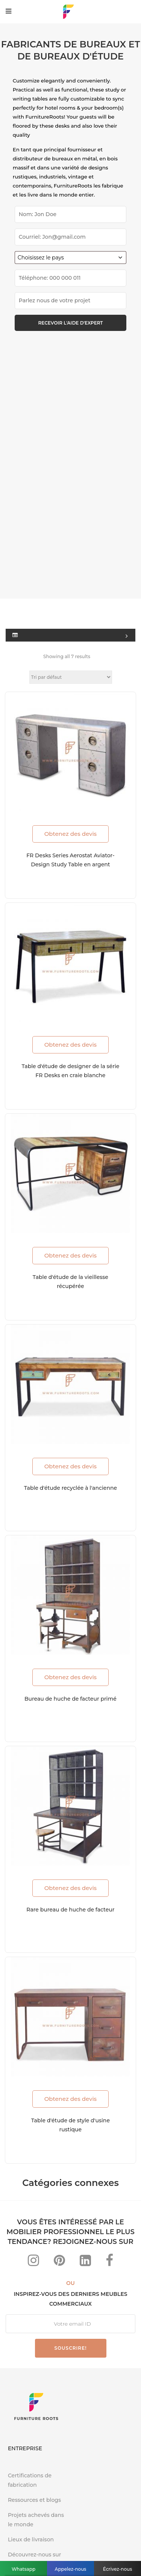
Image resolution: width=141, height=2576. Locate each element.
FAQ (39, 2533)
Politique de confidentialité (90, 2533)
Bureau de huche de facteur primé (70, 1482)
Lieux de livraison (31, 2322)
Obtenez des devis (70, 616)
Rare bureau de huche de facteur (70, 1692)
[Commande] (70, 460)
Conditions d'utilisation (70, 2545)
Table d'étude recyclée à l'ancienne (70, 1271)
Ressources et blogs (34, 2283)
